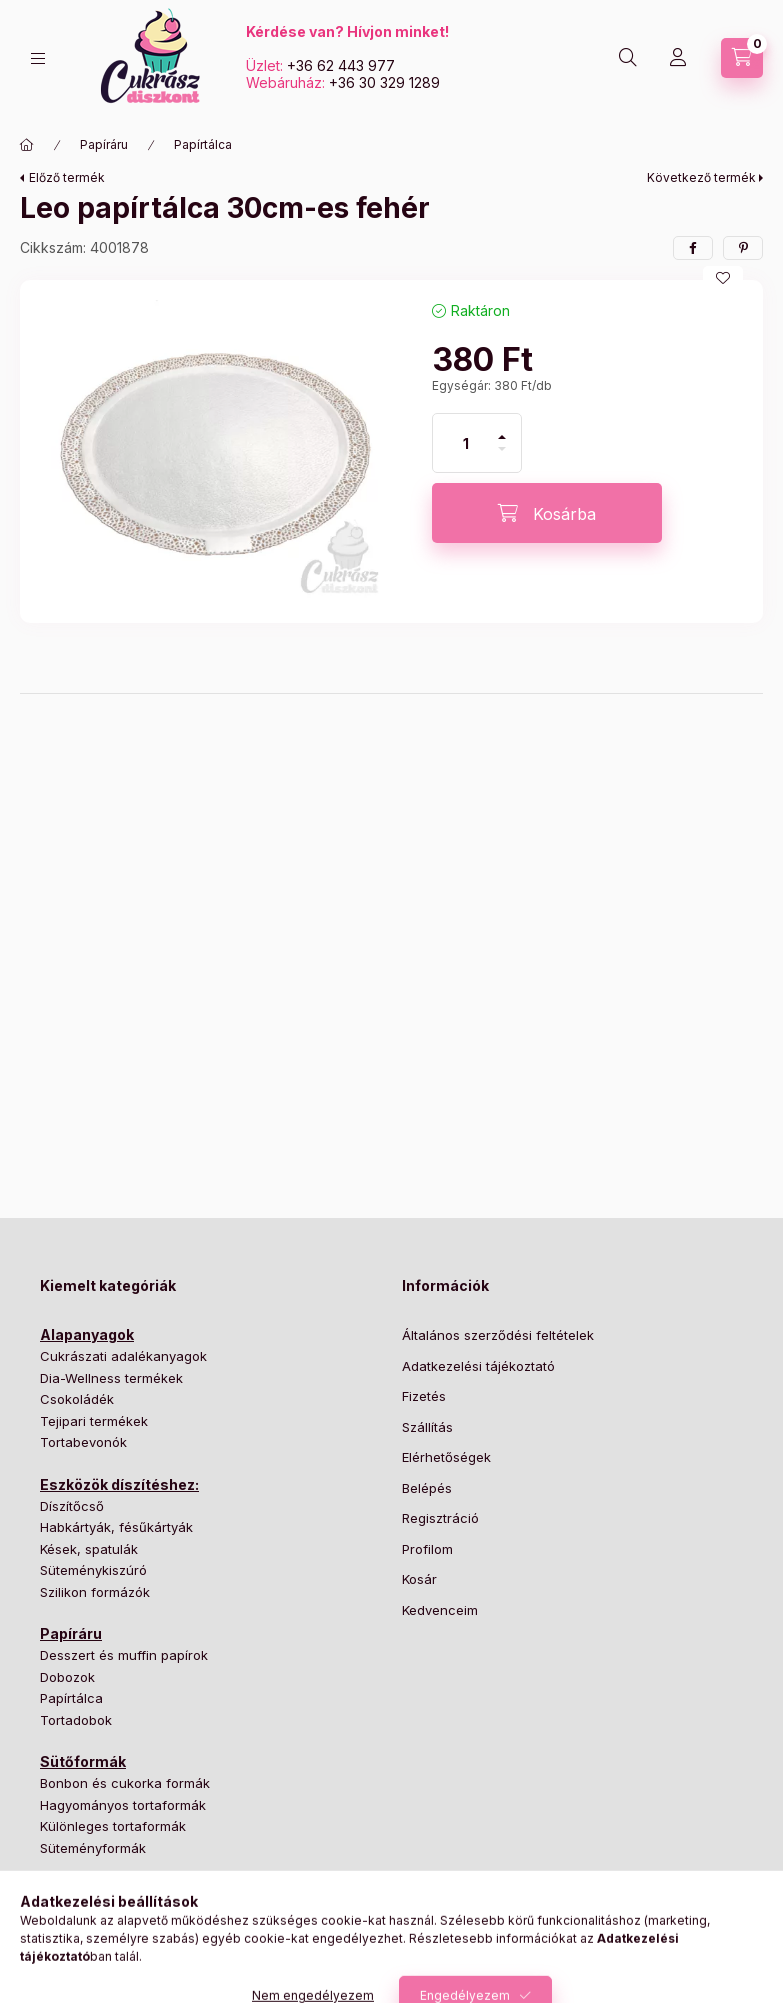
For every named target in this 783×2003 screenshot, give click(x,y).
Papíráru (104, 144)
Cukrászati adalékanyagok (123, 1356)
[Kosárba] (547, 513)
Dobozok (67, 1677)
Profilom (427, 1549)
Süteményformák (93, 1848)
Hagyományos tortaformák (123, 1805)
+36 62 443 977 (341, 65)
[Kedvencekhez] (723, 278)
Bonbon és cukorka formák (125, 1783)
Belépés (427, 1488)
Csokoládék (77, 1399)
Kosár (419, 1579)
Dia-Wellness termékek (111, 1378)
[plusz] (502, 428)
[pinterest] (743, 248)
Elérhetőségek (446, 1457)
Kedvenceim (440, 1610)
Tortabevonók (83, 1442)
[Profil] (678, 58)
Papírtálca (203, 144)
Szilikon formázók (95, 1592)
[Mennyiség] (466, 443)
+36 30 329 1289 (384, 82)
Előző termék (67, 177)
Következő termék (701, 177)
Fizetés (424, 1396)
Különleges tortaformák (113, 1826)
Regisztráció (440, 1518)
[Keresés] (628, 58)
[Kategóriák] (38, 58)
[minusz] (502, 457)
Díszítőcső (72, 1506)
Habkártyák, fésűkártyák (116, 1527)
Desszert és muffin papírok (124, 1655)
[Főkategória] (27, 145)
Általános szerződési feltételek (498, 1335)
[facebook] (693, 248)
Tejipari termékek (94, 1421)
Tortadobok (76, 1720)
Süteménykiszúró (93, 1570)
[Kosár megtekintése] (742, 58)
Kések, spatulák (89, 1549)
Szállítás (427, 1427)
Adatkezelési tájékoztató (478, 1366)
